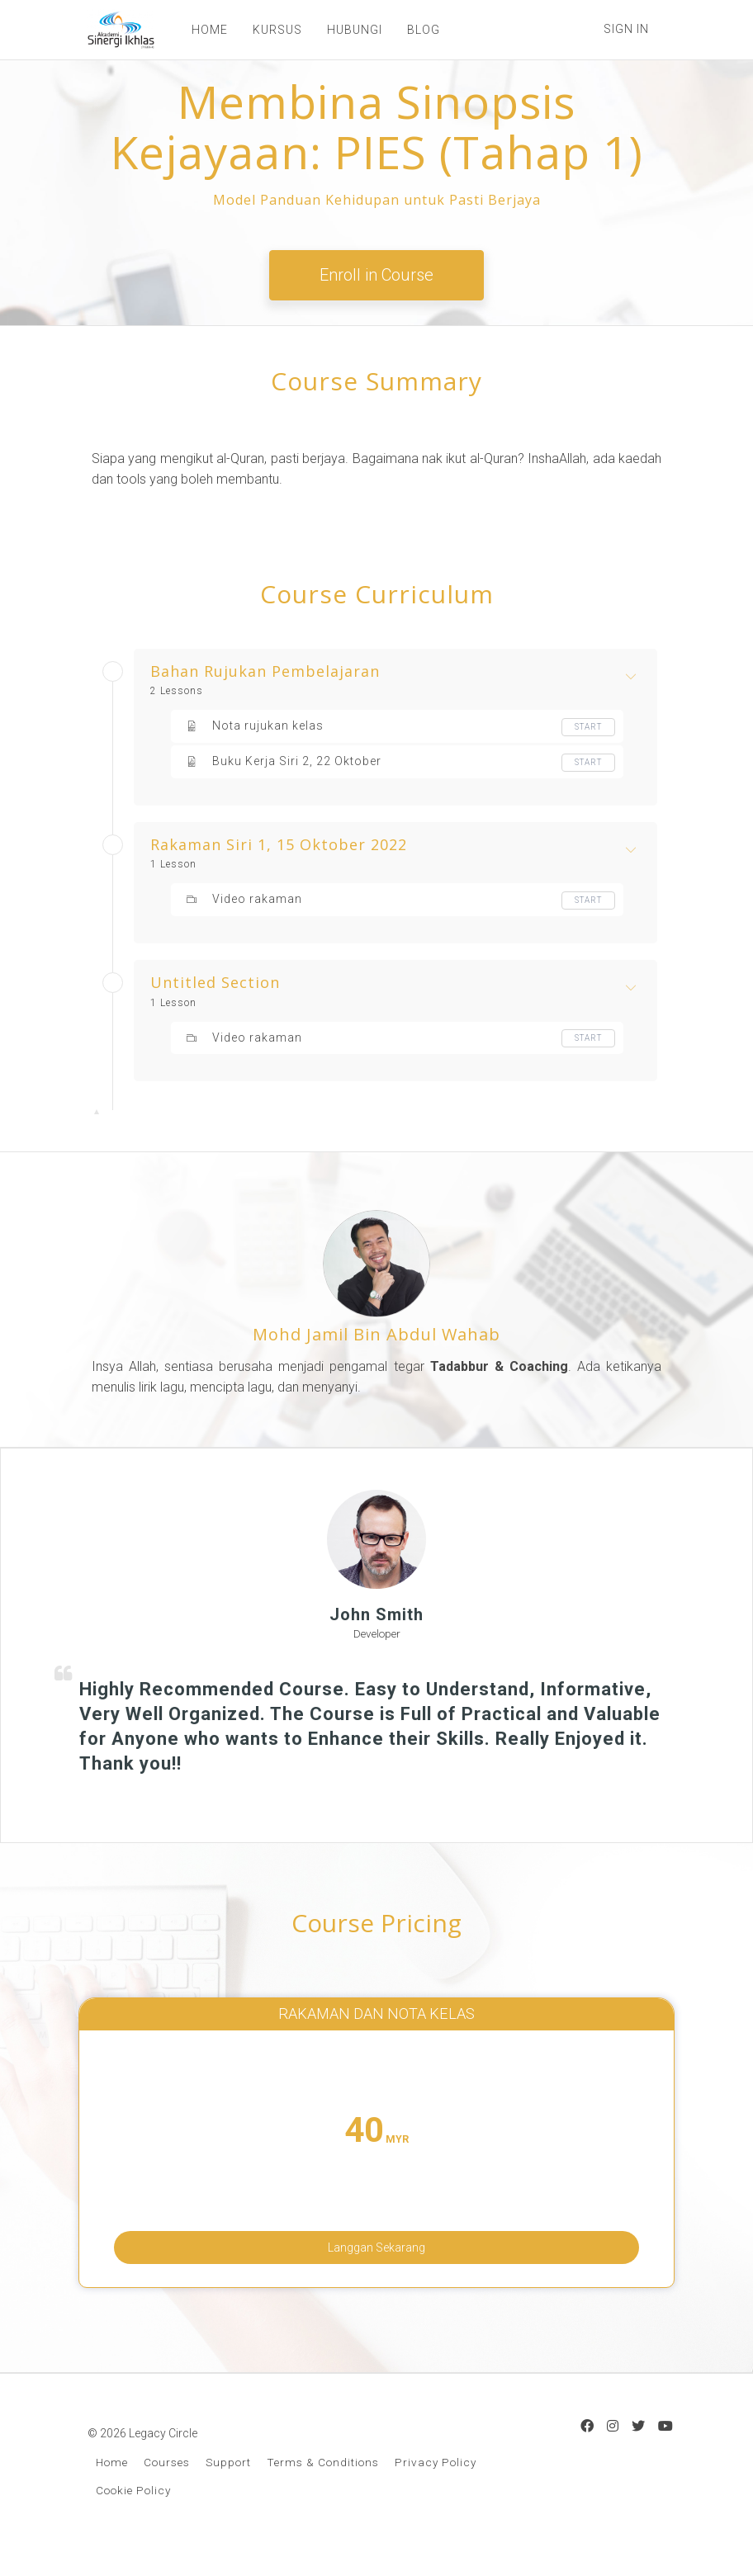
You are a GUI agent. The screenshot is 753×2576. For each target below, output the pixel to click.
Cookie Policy (133, 2515)
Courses (167, 2487)
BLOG (415, 29)
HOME (201, 29)
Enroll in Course (376, 275)
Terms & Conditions (323, 2487)
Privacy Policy (435, 2487)
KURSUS (269, 29)
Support (228, 2487)
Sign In (626, 28)
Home (112, 2487)
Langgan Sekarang (376, 2253)
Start (588, 726)
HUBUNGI (346, 29)
